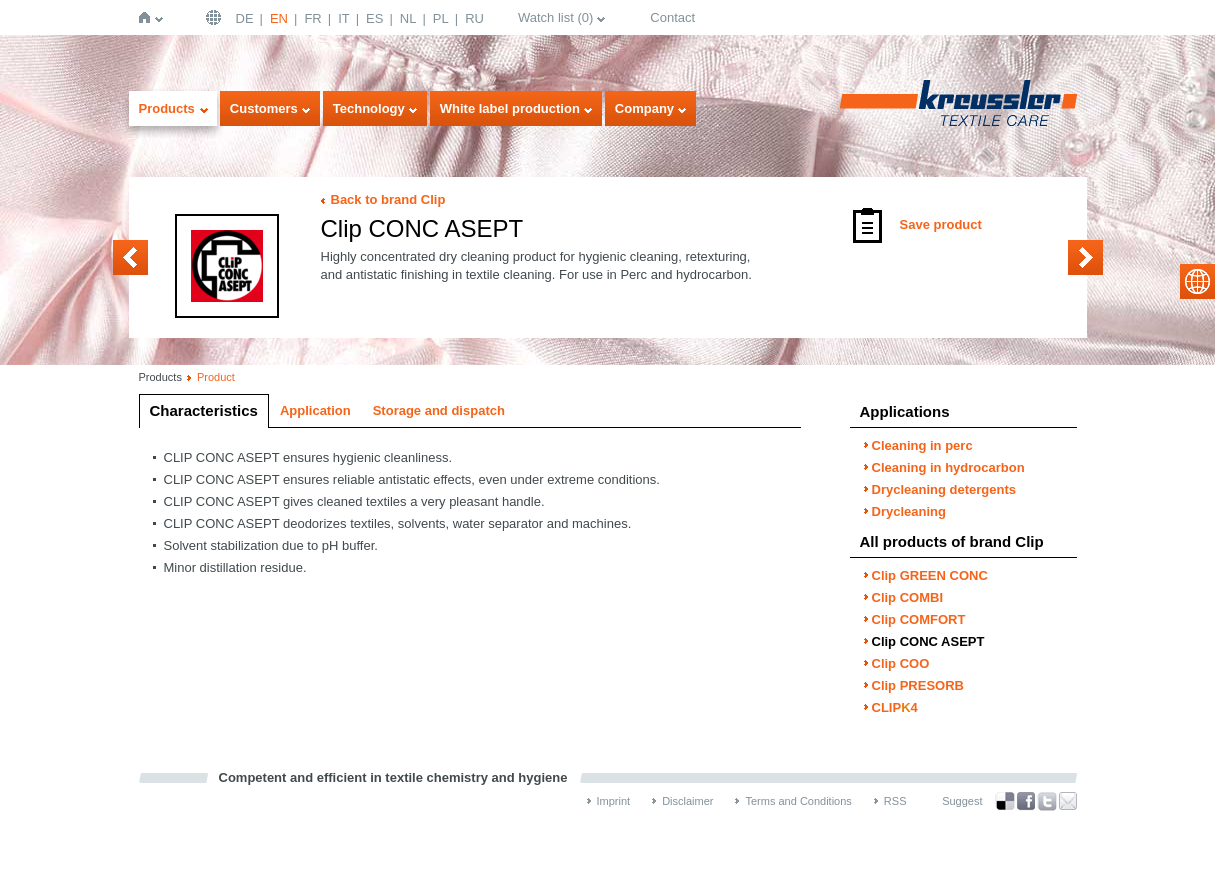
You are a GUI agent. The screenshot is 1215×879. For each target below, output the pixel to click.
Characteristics (204, 410)
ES (374, 18)
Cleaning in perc (922, 445)
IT (344, 18)
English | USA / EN (216, 17)
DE (245, 18)
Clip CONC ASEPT (928, 641)
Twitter (1047, 801)
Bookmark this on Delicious (1005, 801)
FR (312, 18)
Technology (369, 108)
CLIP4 (895, 707)
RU (474, 18)
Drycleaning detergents (944, 489)
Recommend (1068, 801)
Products (167, 108)
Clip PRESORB (918, 685)
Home (148, 17)
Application (315, 410)
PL (441, 18)
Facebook (1026, 801)
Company (644, 108)
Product (216, 377)
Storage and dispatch (439, 410)
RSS (895, 801)
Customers (264, 108)
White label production (510, 108)
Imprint (614, 801)
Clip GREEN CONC (930, 575)
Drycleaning (909, 511)
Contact (672, 17)
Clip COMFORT (130, 257)
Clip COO (1085, 257)
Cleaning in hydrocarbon (948, 467)
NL (408, 18)
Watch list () (555, 17)
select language (1197, 281)
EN (279, 18)
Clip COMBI (908, 597)
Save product (941, 224)
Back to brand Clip (388, 199)
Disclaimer (687, 801)
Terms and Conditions (798, 801)
